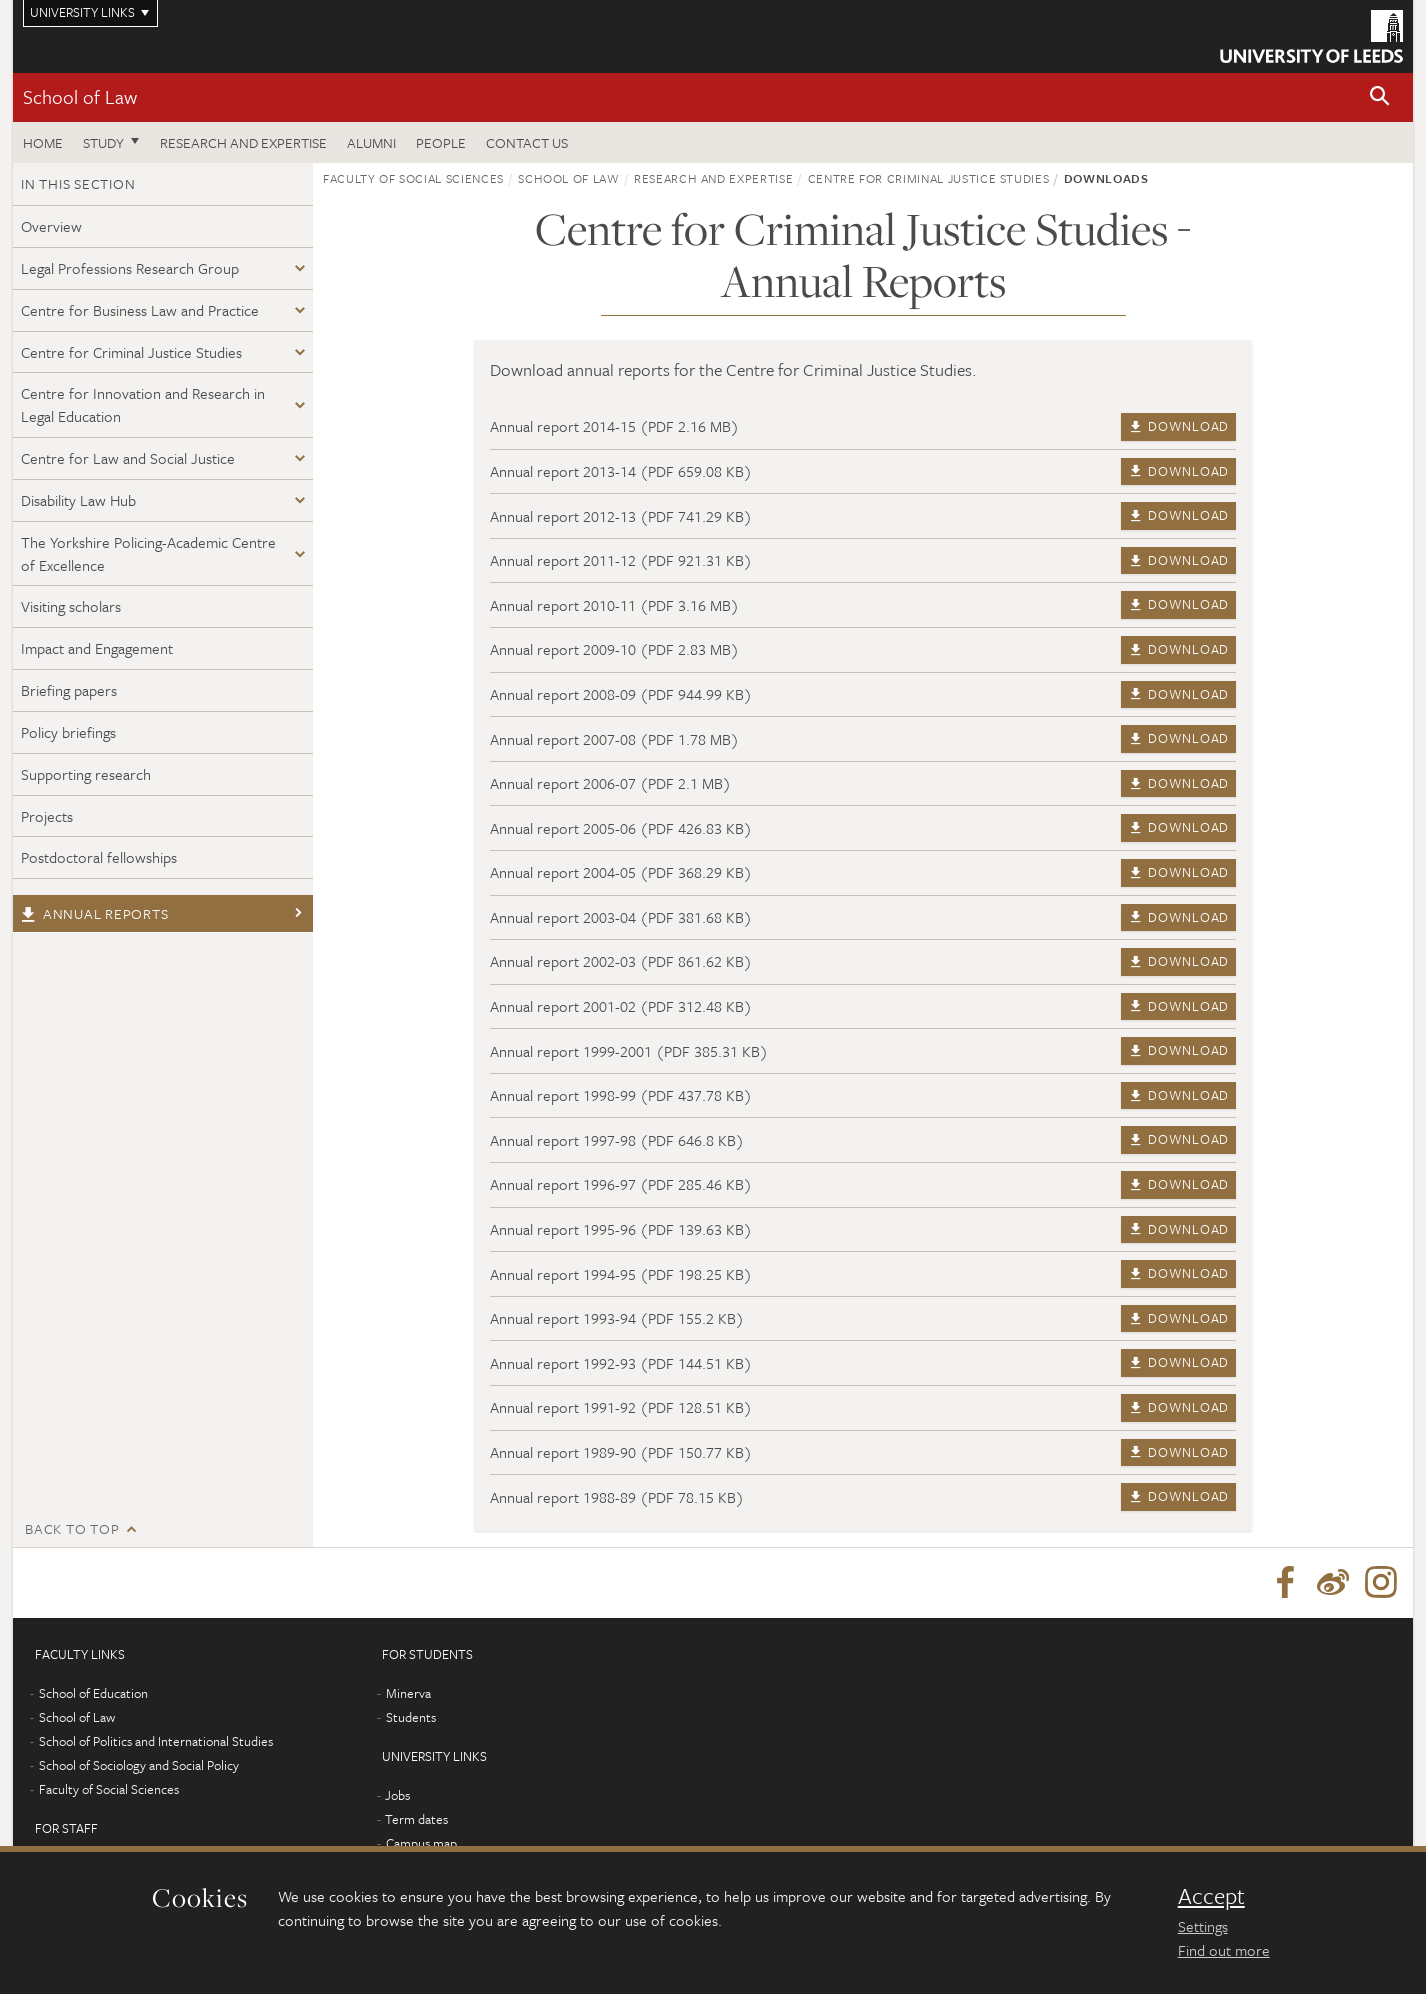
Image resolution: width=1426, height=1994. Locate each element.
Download (1178, 426)
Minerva (408, 1693)
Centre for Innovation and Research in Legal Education (143, 404)
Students (411, 1717)
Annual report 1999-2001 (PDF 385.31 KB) (629, 1051)
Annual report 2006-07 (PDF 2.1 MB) (610, 783)
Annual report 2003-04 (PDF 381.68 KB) (621, 917)
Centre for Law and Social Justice (128, 458)
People (441, 142)
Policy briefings (68, 732)
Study (103, 142)
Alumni (371, 142)
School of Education (93, 1693)
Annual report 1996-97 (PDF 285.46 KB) (621, 1184)
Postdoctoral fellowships (99, 857)
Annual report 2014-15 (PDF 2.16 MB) (614, 426)
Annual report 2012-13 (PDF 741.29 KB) (621, 516)
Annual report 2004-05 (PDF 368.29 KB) (621, 872)
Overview (51, 226)
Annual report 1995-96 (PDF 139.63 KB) (621, 1229)
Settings (1203, 1926)
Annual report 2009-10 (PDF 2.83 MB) (614, 649)
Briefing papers (69, 690)
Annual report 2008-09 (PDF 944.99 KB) (621, 694)
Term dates (416, 1819)
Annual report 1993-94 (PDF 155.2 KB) (617, 1318)
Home (43, 142)
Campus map (421, 1843)
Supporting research (86, 774)
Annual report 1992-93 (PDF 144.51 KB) (621, 1363)
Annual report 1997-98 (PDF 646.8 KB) (617, 1140)
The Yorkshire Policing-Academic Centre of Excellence (148, 553)
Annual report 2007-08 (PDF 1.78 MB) (614, 739)
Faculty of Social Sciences (413, 178)
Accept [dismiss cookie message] (1211, 1896)
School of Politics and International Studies (156, 1741)
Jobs (397, 1795)
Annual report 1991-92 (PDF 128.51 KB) (621, 1407)
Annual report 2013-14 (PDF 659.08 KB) (621, 471)
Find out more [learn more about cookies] (1224, 1950)
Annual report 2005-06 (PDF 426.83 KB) (621, 828)
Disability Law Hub (78, 500)
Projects (47, 816)
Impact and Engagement (97, 648)
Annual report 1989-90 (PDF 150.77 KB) (621, 1452)
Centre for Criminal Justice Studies (131, 352)
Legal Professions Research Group (130, 268)
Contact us (527, 142)
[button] (1380, 97)
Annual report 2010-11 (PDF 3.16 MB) (614, 605)
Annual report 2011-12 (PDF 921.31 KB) (621, 560)
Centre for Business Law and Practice (140, 310)
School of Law (80, 96)
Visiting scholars (71, 606)
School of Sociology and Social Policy (139, 1765)
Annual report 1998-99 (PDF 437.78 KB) (621, 1095)
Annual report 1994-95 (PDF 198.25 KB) (621, 1274)
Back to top (72, 1528)
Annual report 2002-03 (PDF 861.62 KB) (621, 961)
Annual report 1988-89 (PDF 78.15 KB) (617, 1497)
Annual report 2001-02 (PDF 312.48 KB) (621, 1006)
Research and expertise (243, 142)
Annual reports (94, 913)
